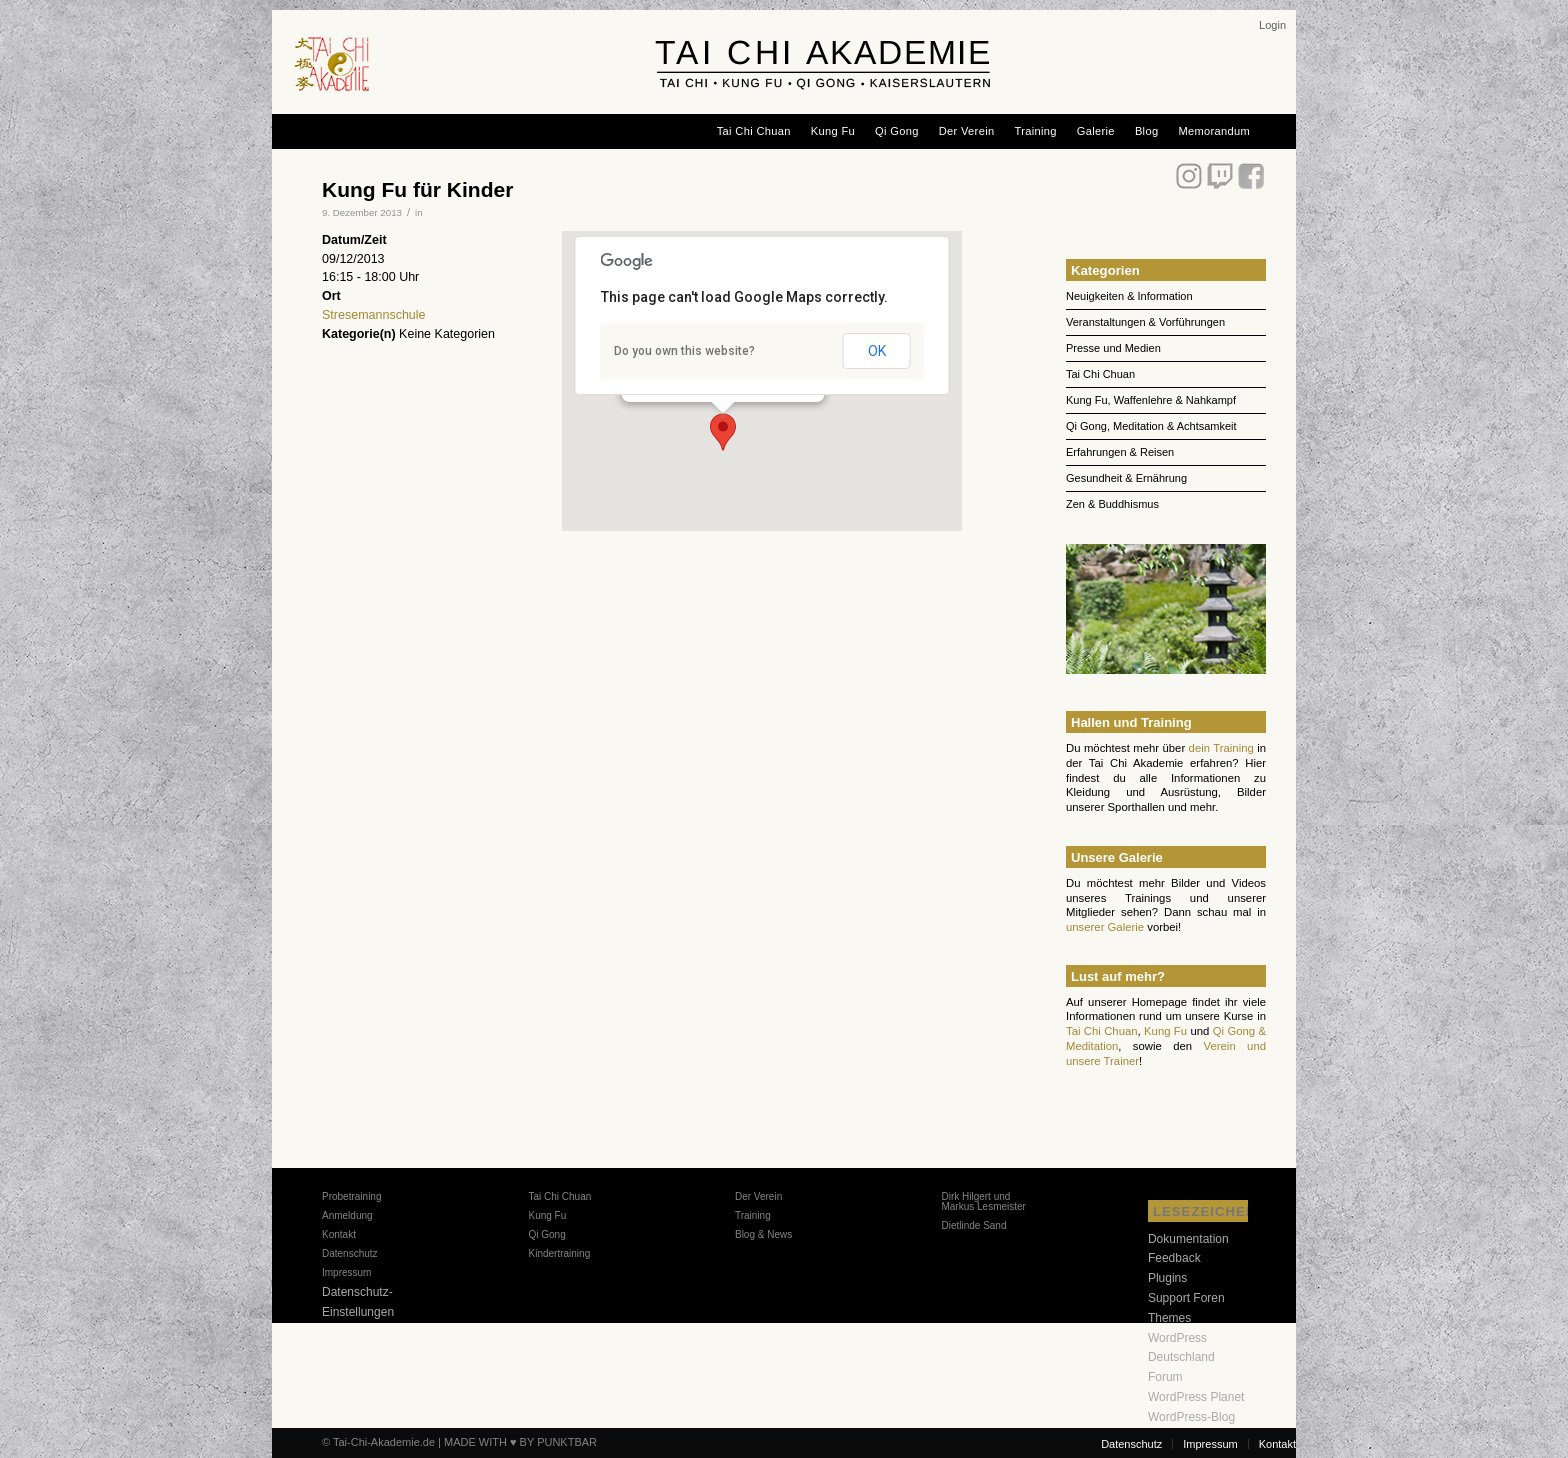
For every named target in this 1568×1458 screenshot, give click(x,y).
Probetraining (351, 1196)
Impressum (346, 1272)
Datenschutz (350, 1253)
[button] (723, 432)
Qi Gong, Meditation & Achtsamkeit (1151, 426)
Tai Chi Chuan (1100, 374)
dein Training (1221, 748)
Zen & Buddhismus (1112, 504)
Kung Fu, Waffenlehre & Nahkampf (1151, 400)
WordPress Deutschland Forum (1181, 1358)
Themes (1169, 1318)
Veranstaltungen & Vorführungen (1145, 322)
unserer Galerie (1105, 927)
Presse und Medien (1113, 348)
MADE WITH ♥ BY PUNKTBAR (520, 1442)
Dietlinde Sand (973, 1225)
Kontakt (339, 1234)
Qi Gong (546, 1234)
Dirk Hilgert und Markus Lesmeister (983, 1201)
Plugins (1167, 1278)
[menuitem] (1272, 25)
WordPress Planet (1196, 1397)
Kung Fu (1165, 1031)
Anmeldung (347, 1215)
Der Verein (758, 1196)
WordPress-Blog (1191, 1417)
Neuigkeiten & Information (1129, 296)
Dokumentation (1188, 1239)
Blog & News (763, 1234)
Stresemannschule (374, 315)
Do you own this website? (684, 351)
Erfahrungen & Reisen (1120, 452)
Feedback (1174, 1258)
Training (753, 1215)
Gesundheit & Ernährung (1126, 478)
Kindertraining (559, 1253)
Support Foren (1186, 1298)
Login (1272, 25)
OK (877, 351)
